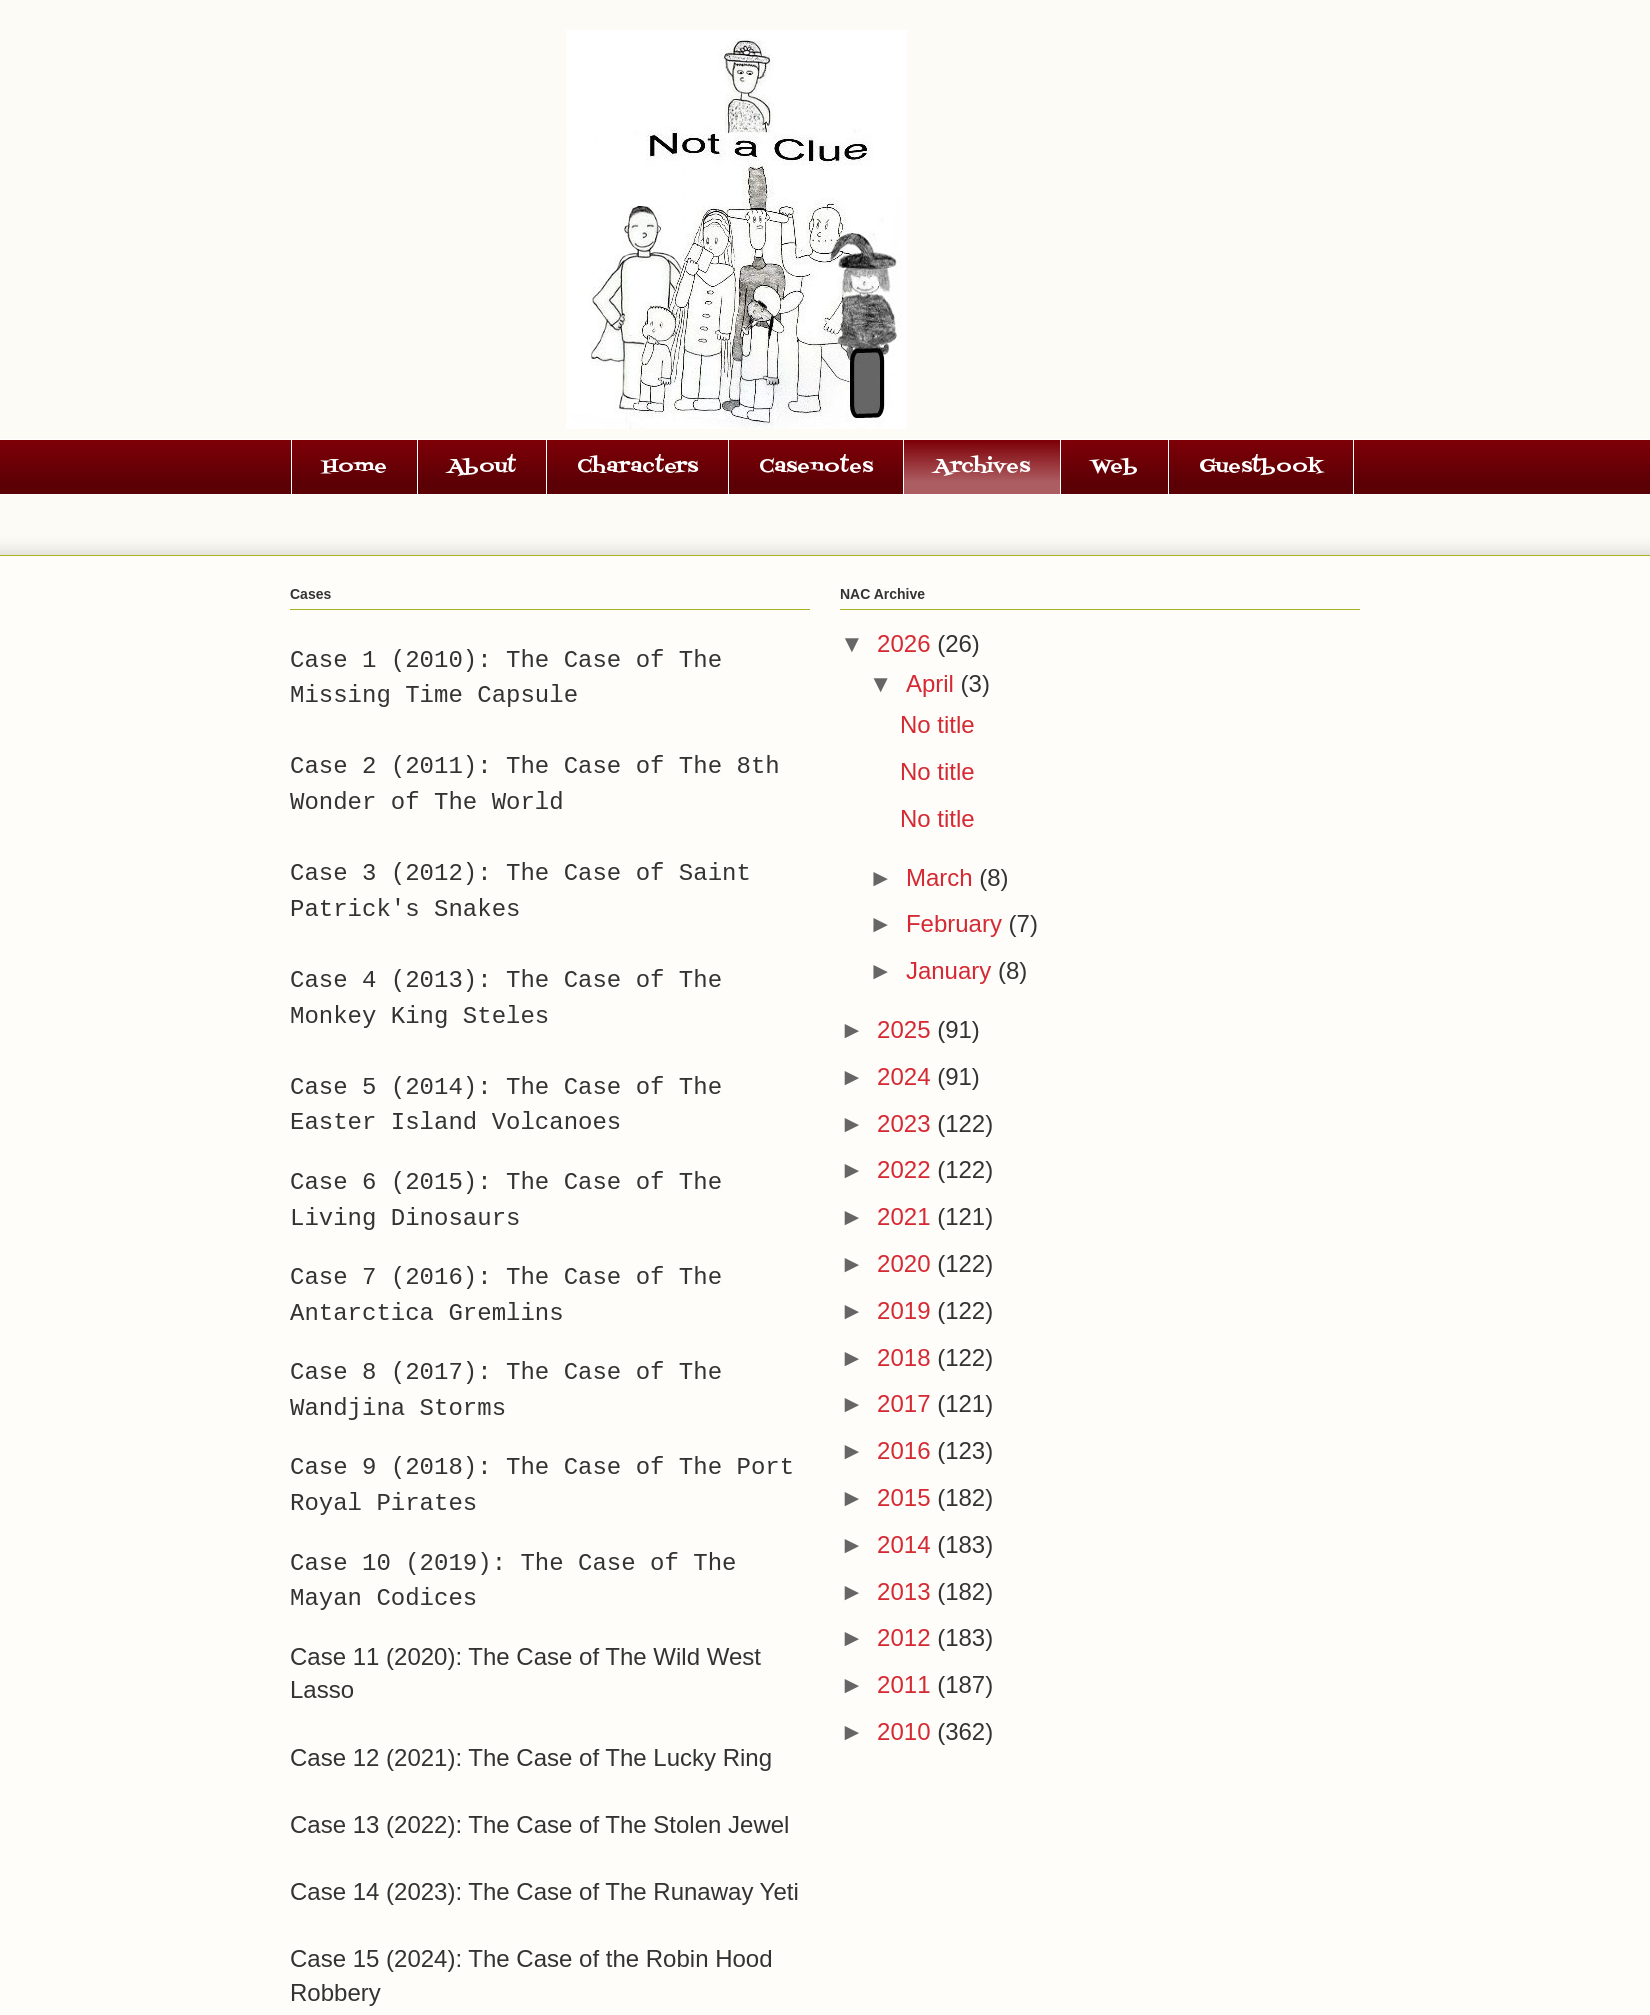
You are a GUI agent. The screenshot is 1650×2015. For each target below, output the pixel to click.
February (957, 923)
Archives (982, 467)
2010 (907, 1731)
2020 (907, 1263)
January (952, 970)
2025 (907, 1029)
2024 (907, 1076)
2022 (907, 1169)
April (933, 683)
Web (1114, 467)
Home (354, 467)
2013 (907, 1591)
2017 (907, 1403)
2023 (907, 1123)
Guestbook (1261, 467)
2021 (907, 1216)
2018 (907, 1357)
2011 (907, 1684)
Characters (637, 467)
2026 (907, 643)
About (482, 467)
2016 (907, 1450)
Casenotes (816, 467)
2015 (907, 1497)
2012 (907, 1637)
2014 (907, 1544)
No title (937, 724)
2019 (907, 1310)
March (942, 877)
